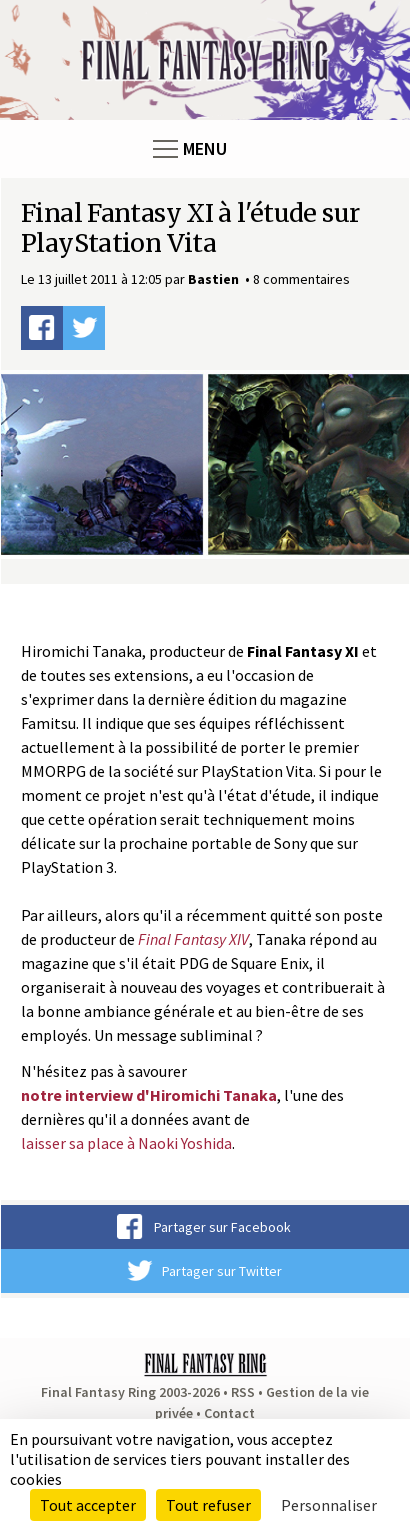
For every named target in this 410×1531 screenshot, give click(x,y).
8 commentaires (301, 279)
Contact (229, 1413)
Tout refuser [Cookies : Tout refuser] (208, 1505)
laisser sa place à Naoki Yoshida (126, 1143)
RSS (243, 1392)
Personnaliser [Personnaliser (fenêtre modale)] (329, 1505)
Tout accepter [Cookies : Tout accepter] (88, 1505)
